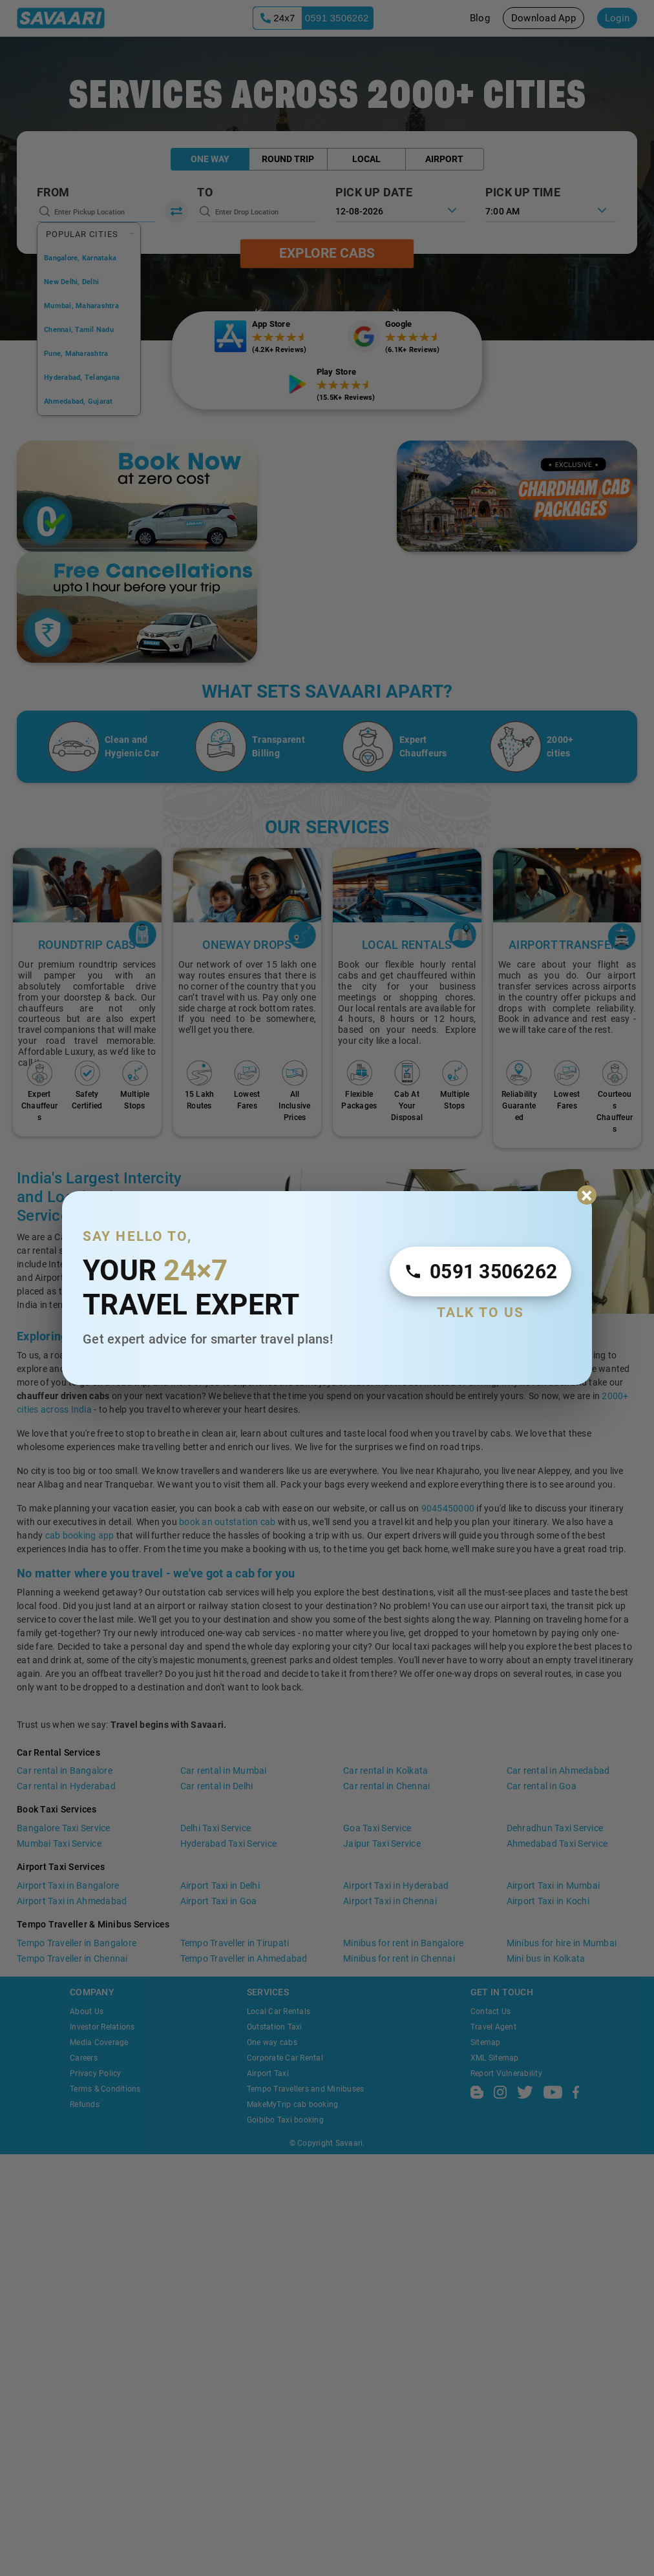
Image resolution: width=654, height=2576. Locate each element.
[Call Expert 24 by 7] (480, 1271)
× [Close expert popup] (587, 1195)
